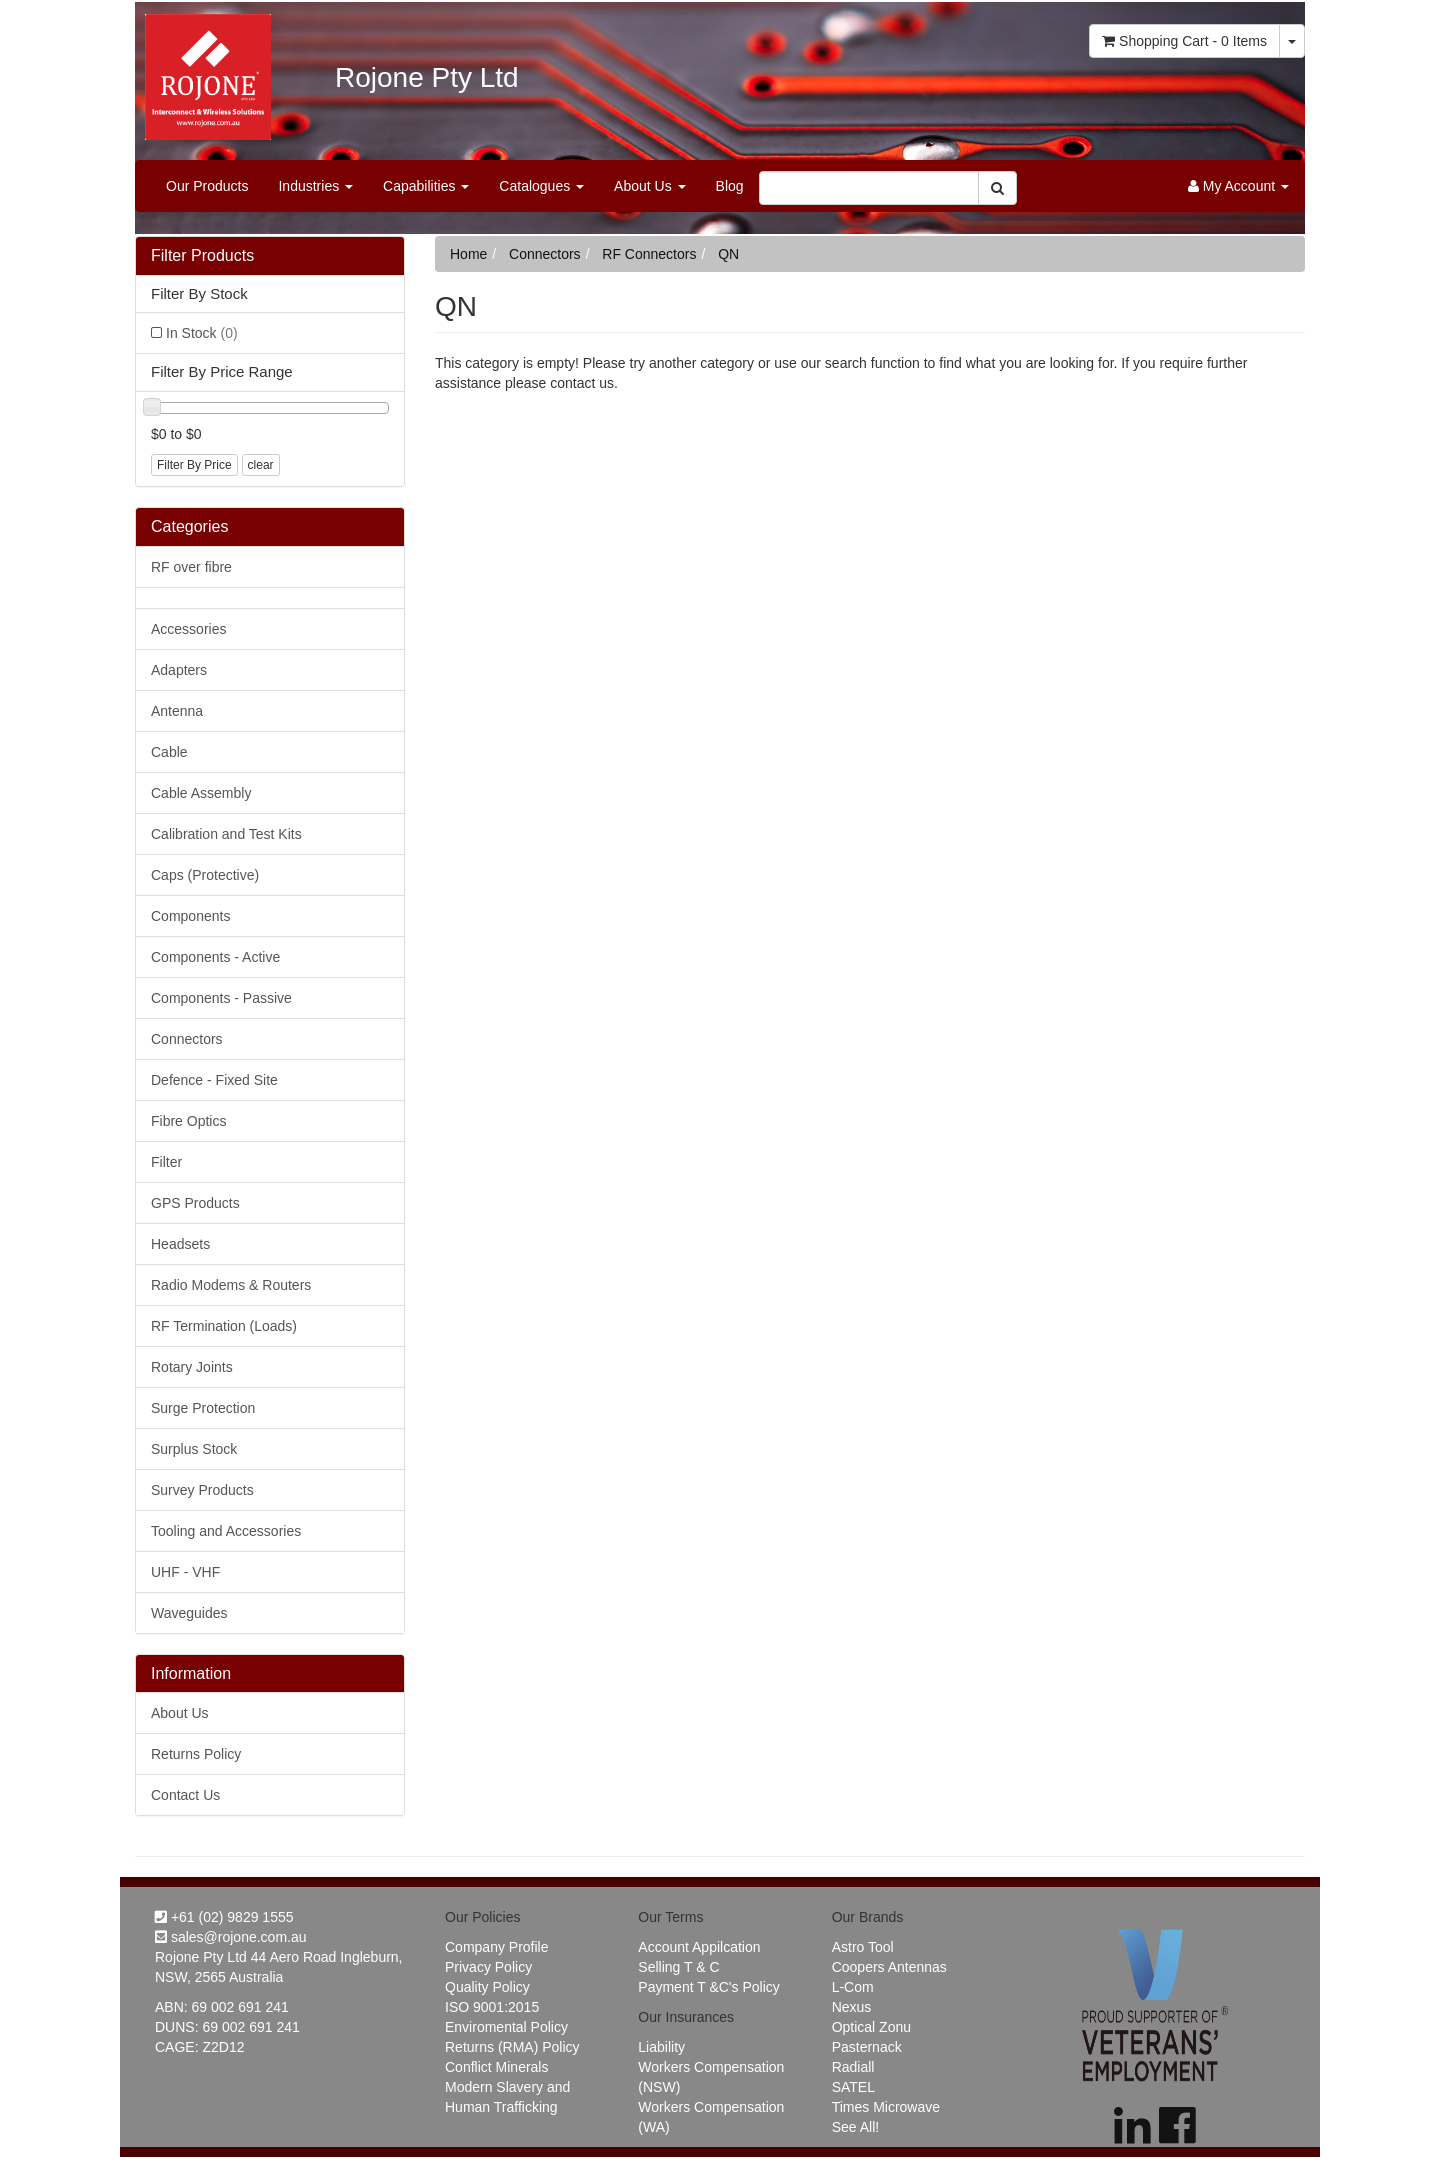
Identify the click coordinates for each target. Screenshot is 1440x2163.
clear (261, 465)
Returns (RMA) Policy (512, 2047)
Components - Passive (221, 998)
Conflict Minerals (496, 2067)
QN (728, 254)
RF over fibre (191, 567)
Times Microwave (886, 2107)
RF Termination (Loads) (224, 1326)
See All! (855, 2127)
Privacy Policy (488, 1967)
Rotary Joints (192, 1367)
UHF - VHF (185, 1572)
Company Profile (497, 1947)
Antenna (177, 711)
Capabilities (426, 186)
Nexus (852, 2007)
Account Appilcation (699, 1947)
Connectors (187, 1039)
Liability (661, 2047)
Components (190, 916)
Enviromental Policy (506, 2027)
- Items (1184, 41)
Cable (169, 752)
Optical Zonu (871, 2027)
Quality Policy (487, 1987)
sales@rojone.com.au (231, 1937)
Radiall (853, 2067)
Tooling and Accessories (226, 1531)
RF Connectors (649, 254)
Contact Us (185, 1795)
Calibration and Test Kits (226, 834)
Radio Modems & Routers (231, 1285)
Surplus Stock (194, 1449)
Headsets (180, 1244)
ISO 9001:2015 (492, 2007)
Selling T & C (678, 1967)
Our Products (207, 186)
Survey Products (202, 1490)
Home (468, 254)
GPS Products (195, 1203)
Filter (166, 1162)
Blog (730, 186)
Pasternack (867, 2047)
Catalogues (541, 186)
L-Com (853, 1987)
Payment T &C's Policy (708, 1987)
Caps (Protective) (205, 875)
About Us (649, 186)
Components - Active (215, 957)
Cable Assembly (201, 793)
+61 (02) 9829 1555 (224, 1917)
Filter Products (202, 255)
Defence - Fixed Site (214, 1080)
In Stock (202, 333)
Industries (315, 186)
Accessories (188, 629)
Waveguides (189, 1613)
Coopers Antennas (889, 1967)
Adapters (179, 670)
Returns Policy (196, 1754)
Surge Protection (203, 1408)
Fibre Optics (188, 1121)
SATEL (853, 2087)
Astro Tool (863, 1947)
